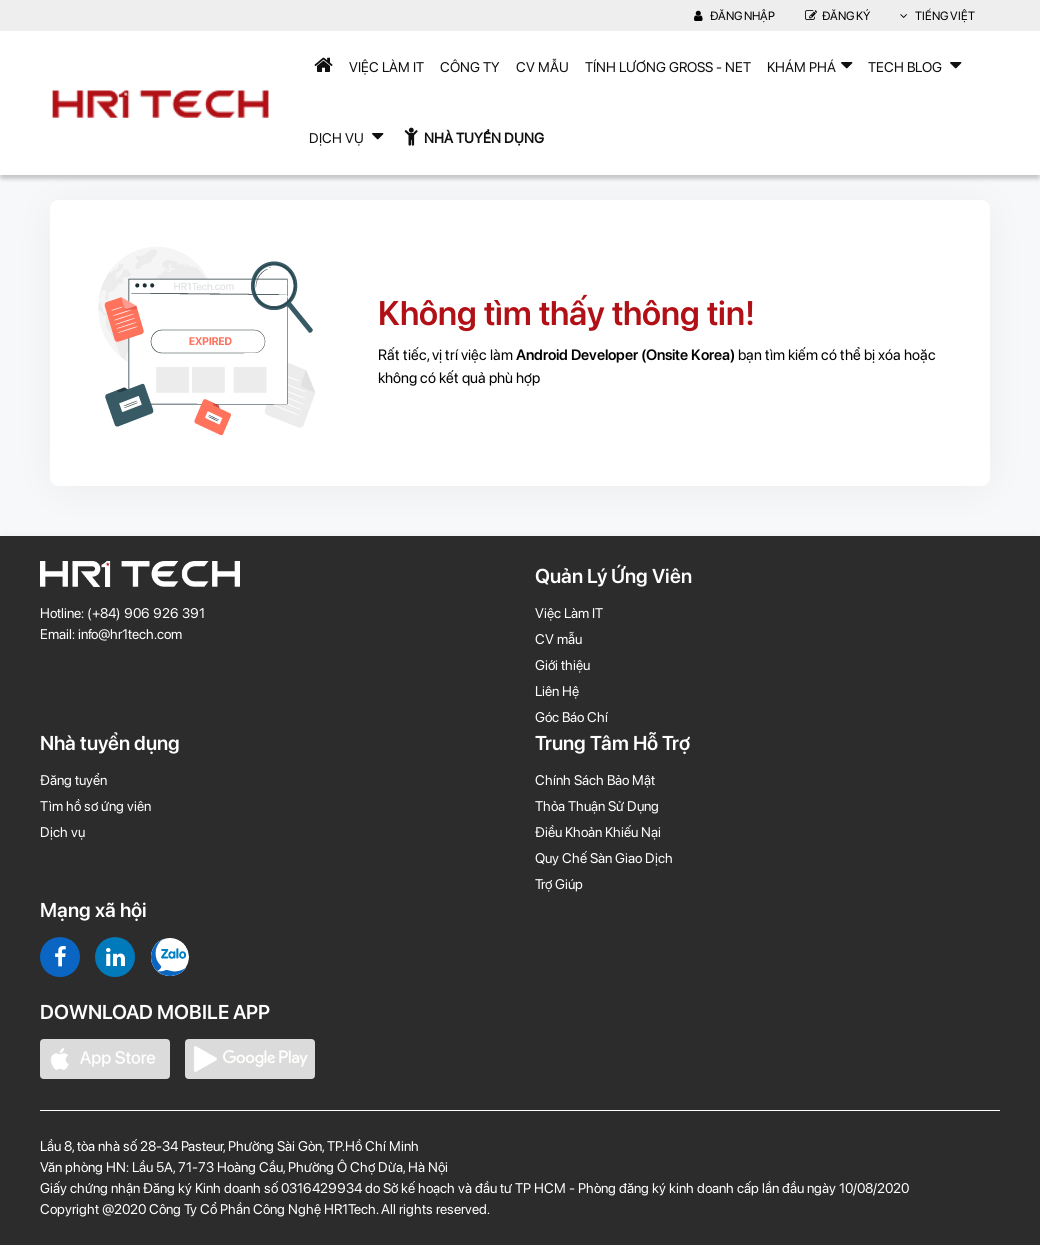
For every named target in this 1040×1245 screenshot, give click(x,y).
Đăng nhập (734, 16)
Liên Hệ (557, 691)
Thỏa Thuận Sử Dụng (597, 806)
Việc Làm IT (386, 67)
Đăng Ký (837, 16)
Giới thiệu (562, 665)
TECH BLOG (914, 65)
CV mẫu (542, 67)
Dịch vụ (62, 832)
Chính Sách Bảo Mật (595, 780)
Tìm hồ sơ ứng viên (95, 806)
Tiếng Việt (937, 16)
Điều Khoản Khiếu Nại (598, 832)
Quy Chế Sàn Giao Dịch (604, 858)
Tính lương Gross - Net (668, 67)
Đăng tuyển (73, 780)
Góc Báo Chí (571, 717)
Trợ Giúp (559, 884)
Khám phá (809, 65)
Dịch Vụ (346, 136)
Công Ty (470, 67)
